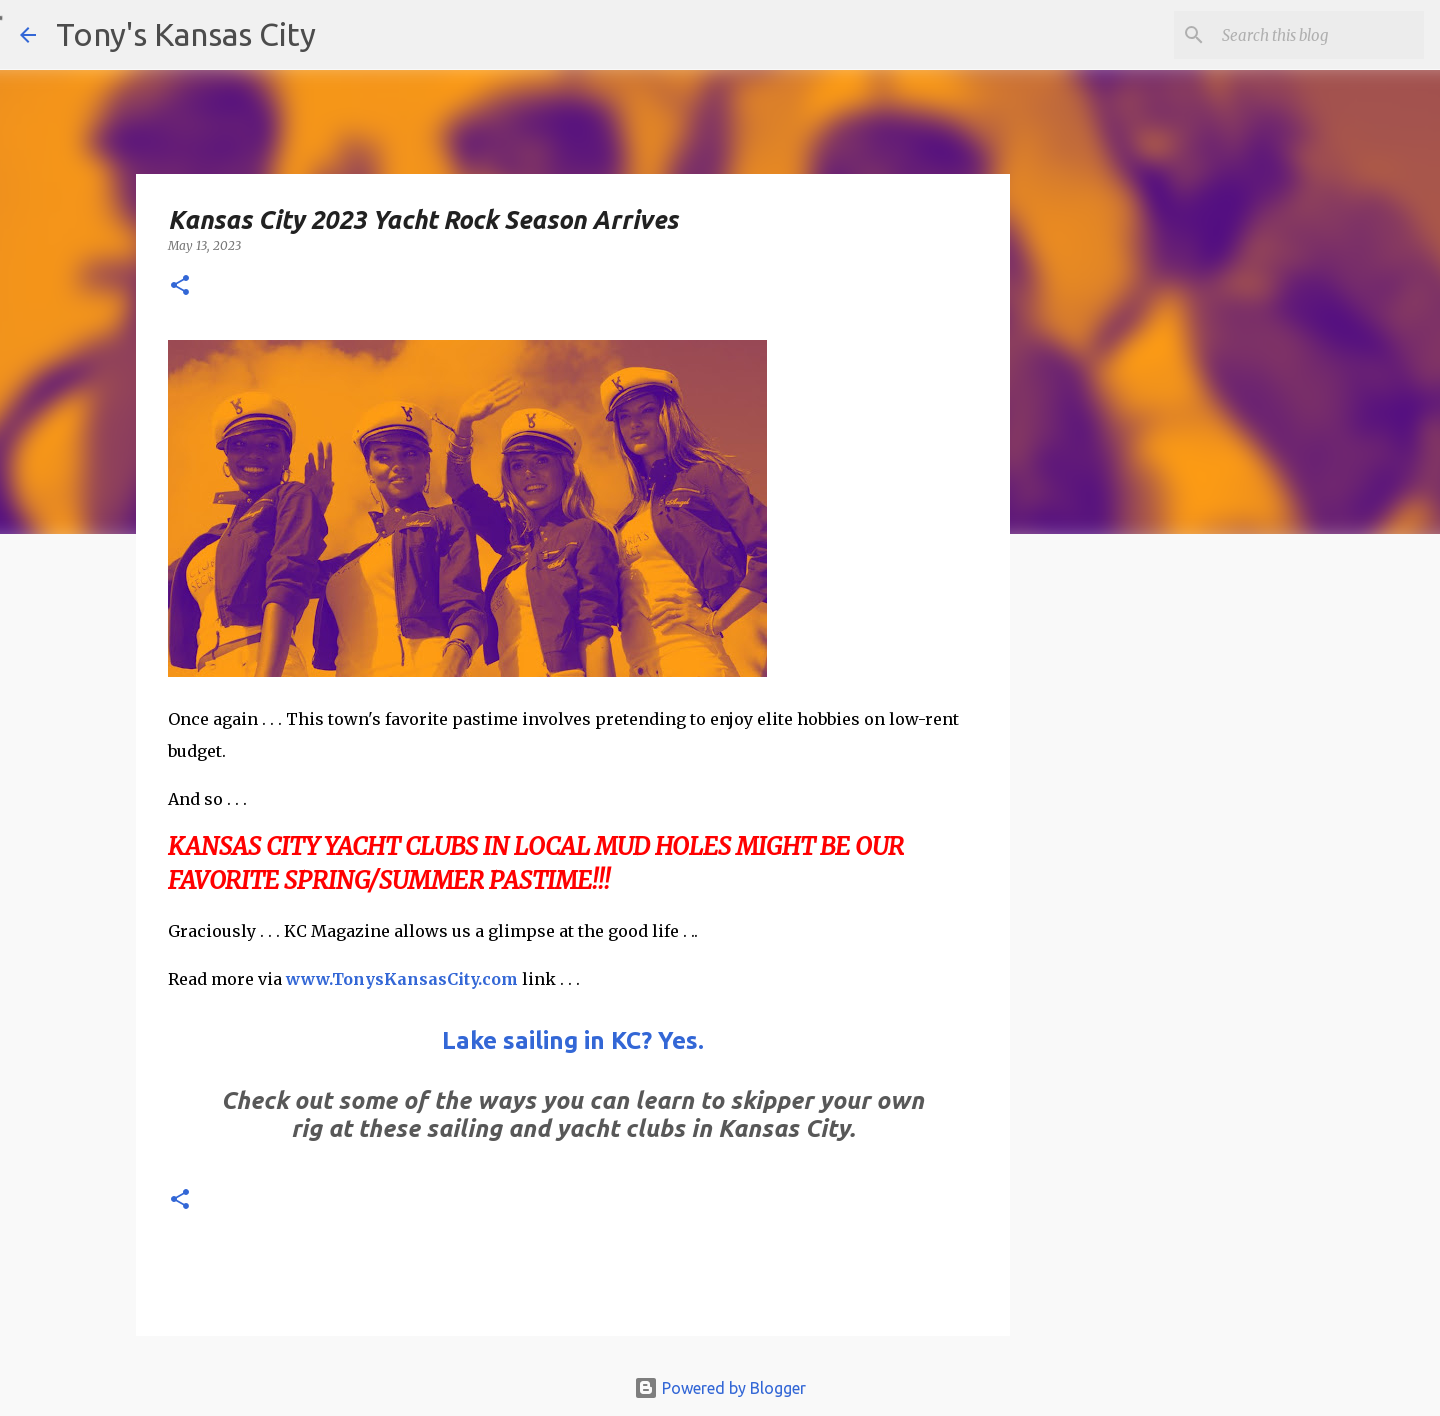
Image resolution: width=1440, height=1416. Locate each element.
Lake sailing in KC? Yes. (573, 1040)
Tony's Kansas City (186, 34)
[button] (180, 286)
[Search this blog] (1319, 35)
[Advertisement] (1173, 895)
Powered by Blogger (720, 1388)
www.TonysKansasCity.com (402, 979)
